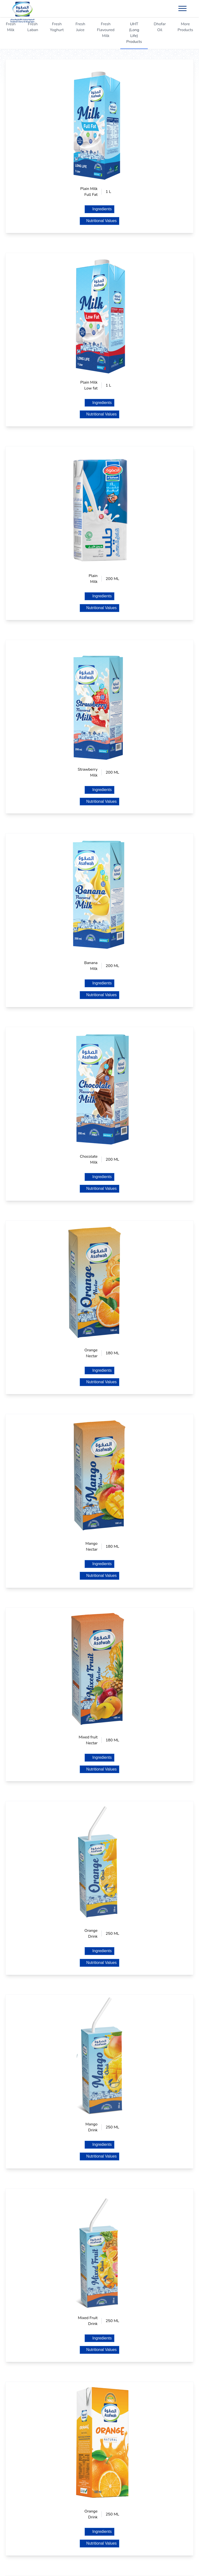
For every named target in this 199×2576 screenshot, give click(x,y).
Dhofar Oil (160, 27)
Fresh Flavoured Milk (106, 29)
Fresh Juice (80, 27)
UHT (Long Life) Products (134, 32)
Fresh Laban (32, 27)
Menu (183, 6)
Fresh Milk (11, 27)
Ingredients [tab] (99, 209)
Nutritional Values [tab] (99, 221)
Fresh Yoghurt (57, 27)
